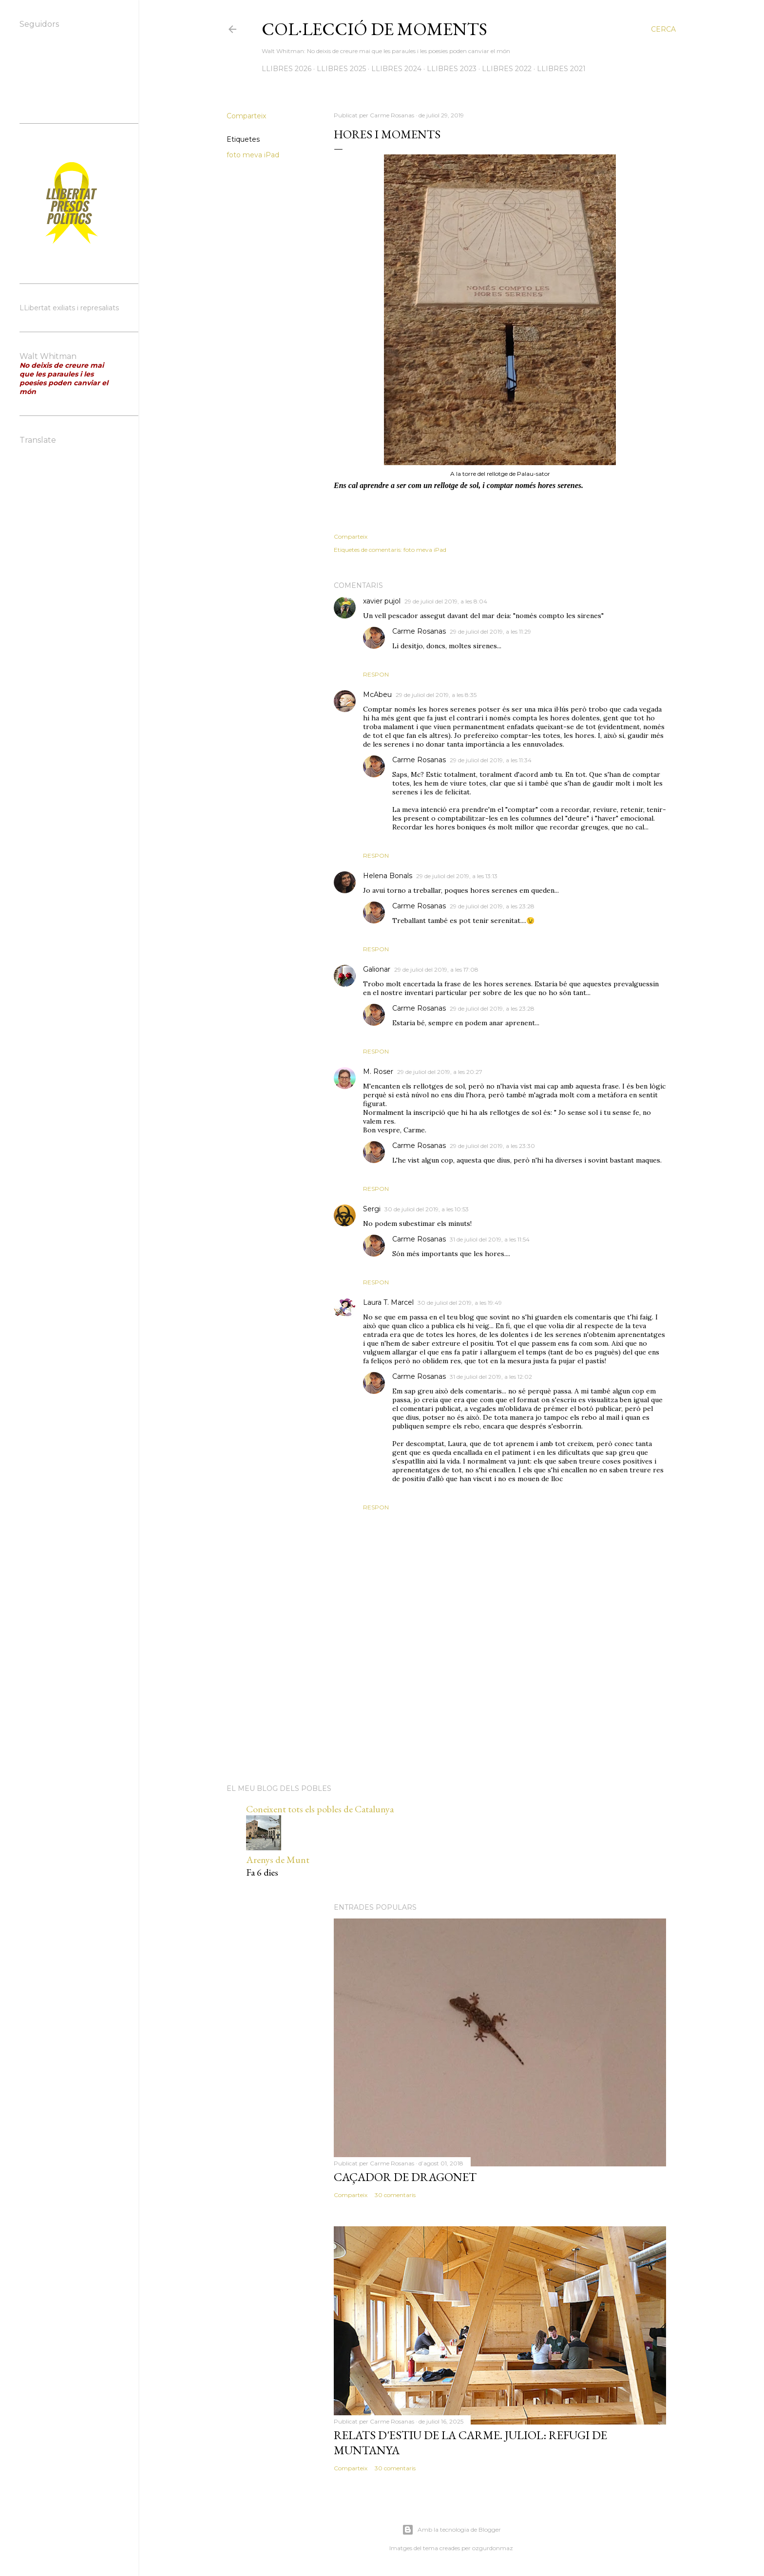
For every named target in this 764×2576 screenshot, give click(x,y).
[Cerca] (663, 29)
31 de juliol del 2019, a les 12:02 (491, 1376)
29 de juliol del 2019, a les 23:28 (492, 906)
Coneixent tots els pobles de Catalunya (320, 1809)
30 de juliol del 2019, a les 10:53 (426, 1209)
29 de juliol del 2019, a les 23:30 (492, 1145)
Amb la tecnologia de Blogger (451, 2530)
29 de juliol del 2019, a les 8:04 (445, 601)
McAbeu (377, 694)
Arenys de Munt (277, 1859)
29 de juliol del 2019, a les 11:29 (490, 631)
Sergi (372, 1208)
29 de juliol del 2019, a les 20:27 (439, 1071)
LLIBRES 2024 (396, 68)
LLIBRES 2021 (561, 68)
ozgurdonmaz (492, 2548)
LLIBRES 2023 (452, 68)
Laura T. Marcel (388, 1302)
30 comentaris (395, 2195)
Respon (376, 674)
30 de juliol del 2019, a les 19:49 (460, 1302)
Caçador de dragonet (405, 2176)
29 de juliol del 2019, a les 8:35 (436, 694)
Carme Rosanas (419, 631)
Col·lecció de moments (374, 29)
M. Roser (378, 1071)
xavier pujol (382, 601)
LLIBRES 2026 (286, 68)
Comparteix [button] (246, 116)
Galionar (376, 969)
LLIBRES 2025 (341, 68)
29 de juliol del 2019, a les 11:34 (491, 760)
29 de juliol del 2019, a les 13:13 (456, 876)
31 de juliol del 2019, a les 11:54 (490, 1239)
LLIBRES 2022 (507, 68)
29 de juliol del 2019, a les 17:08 (436, 969)
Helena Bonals (387, 875)
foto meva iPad (253, 154)
